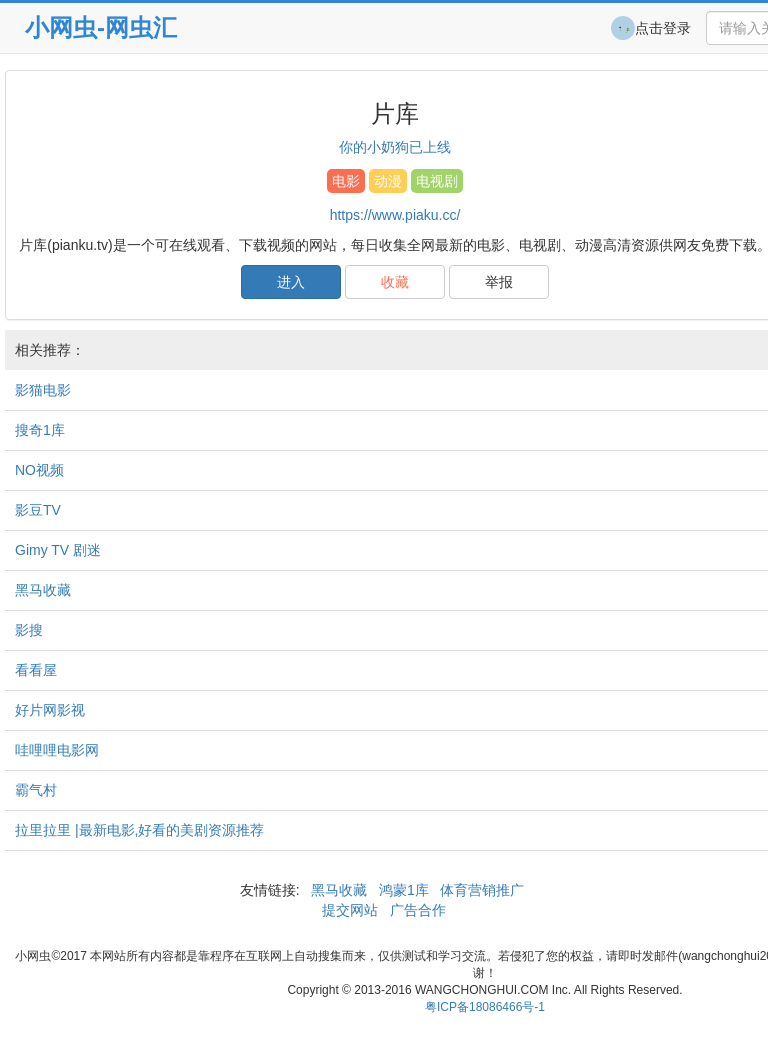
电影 (346, 181)
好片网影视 (50, 710)
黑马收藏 (43, 590)
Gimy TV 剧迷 (58, 550)
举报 (499, 282)
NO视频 (39, 470)
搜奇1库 (40, 430)
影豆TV (38, 510)
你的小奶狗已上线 (395, 147)
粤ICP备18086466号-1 (485, 1007)
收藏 (395, 282)
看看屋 (36, 670)
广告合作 (416, 910)
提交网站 (352, 910)
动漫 (388, 181)
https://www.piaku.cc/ (395, 215)
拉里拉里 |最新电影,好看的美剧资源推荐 (139, 830)
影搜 (29, 630)
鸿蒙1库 (404, 890)
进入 (291, 282)
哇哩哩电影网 (57, 750)
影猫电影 (43, 390)
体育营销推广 (483, 890)
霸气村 (36, 790)
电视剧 (437, 181)
